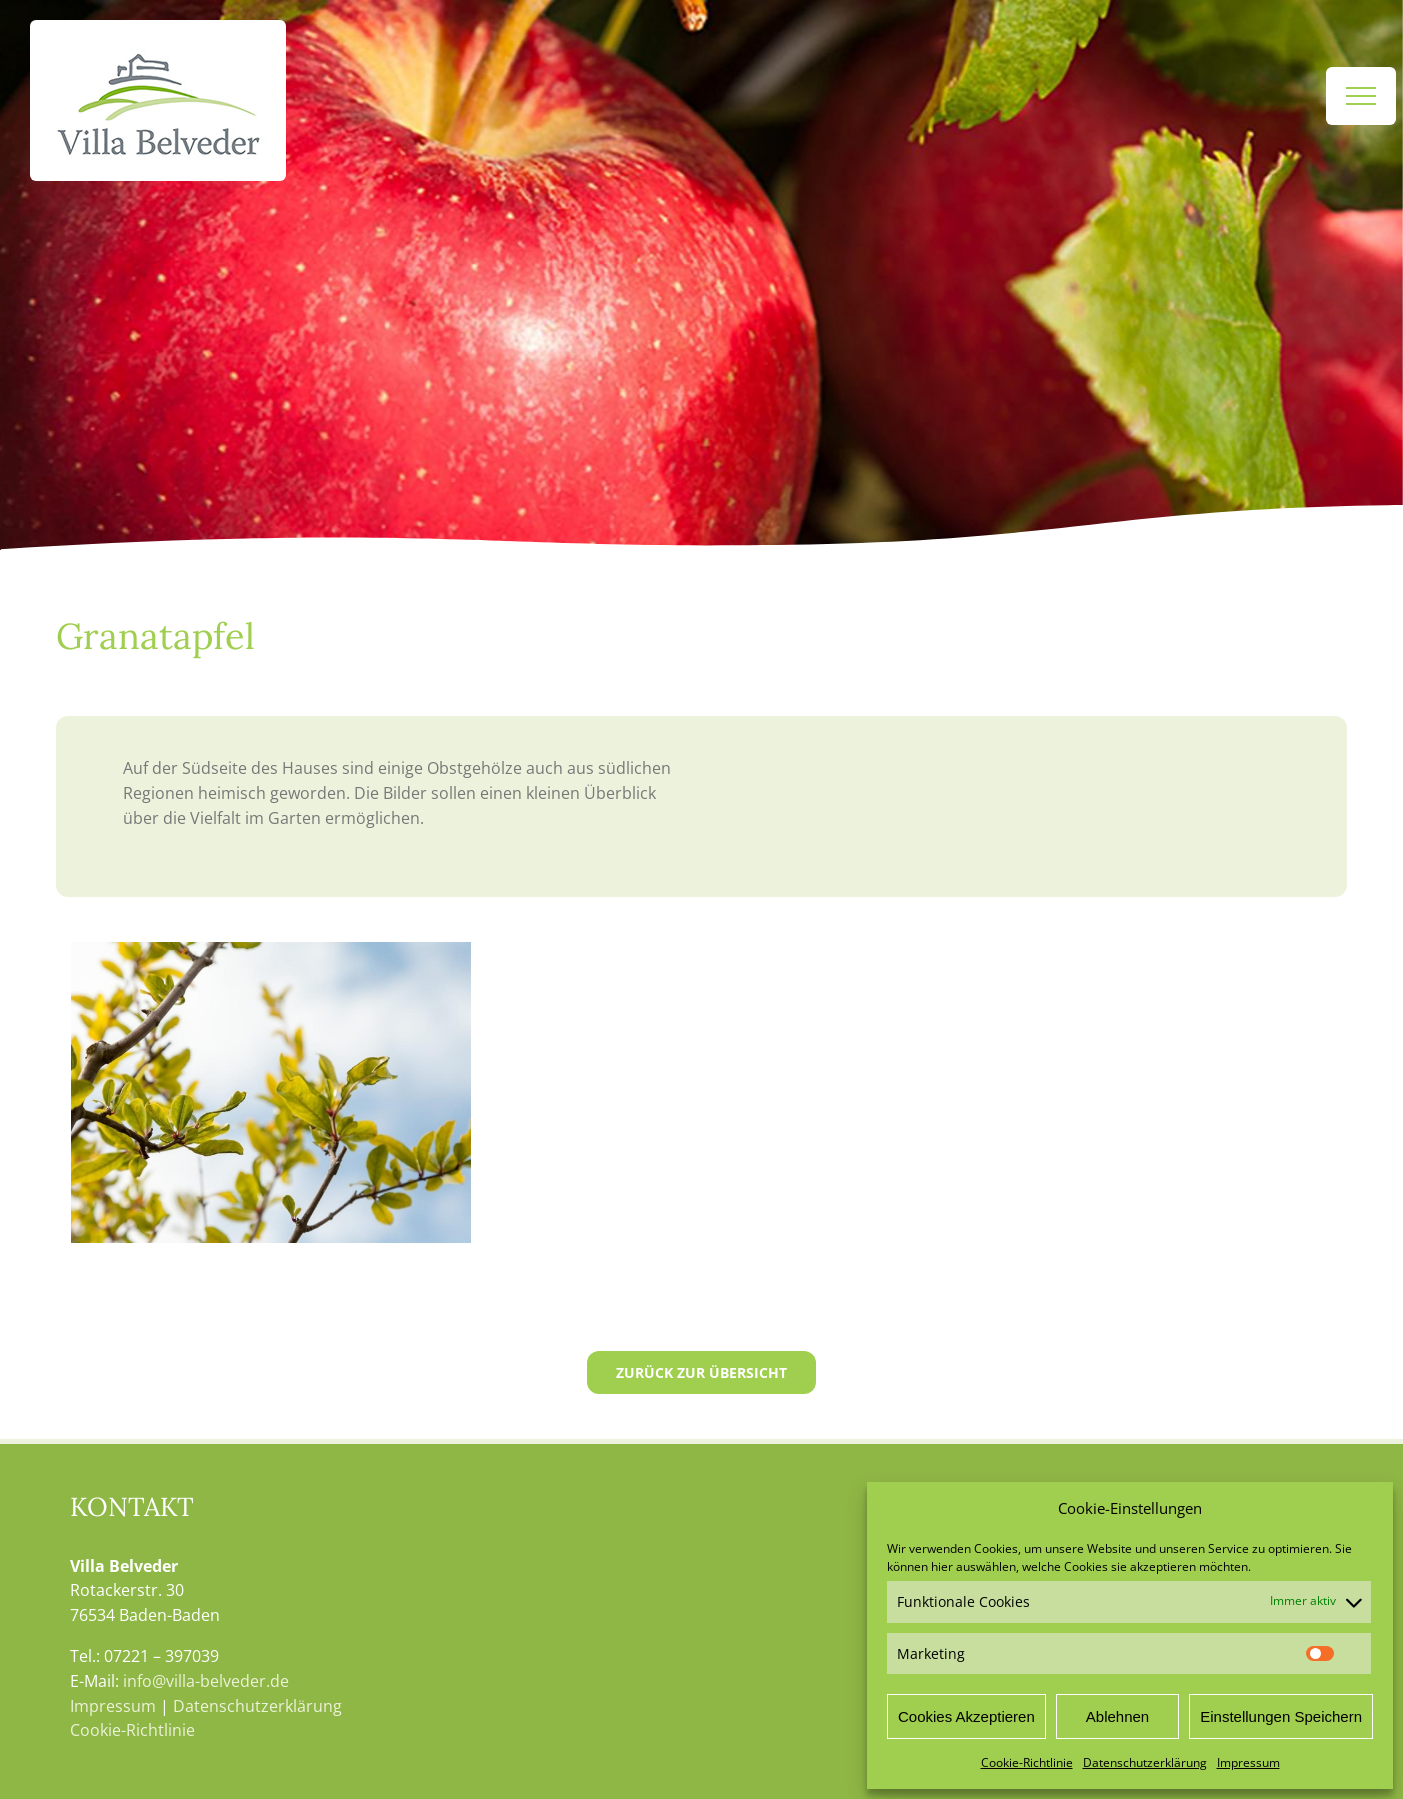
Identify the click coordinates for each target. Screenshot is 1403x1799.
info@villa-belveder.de (206, 1681)
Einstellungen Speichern (1281, 1716)
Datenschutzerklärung (1145, 1762)
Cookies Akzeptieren (966, 1716)
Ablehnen (1117, 1716)
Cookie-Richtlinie (1027, 1762)
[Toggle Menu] (1361, 96)
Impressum (1248, 1762)
